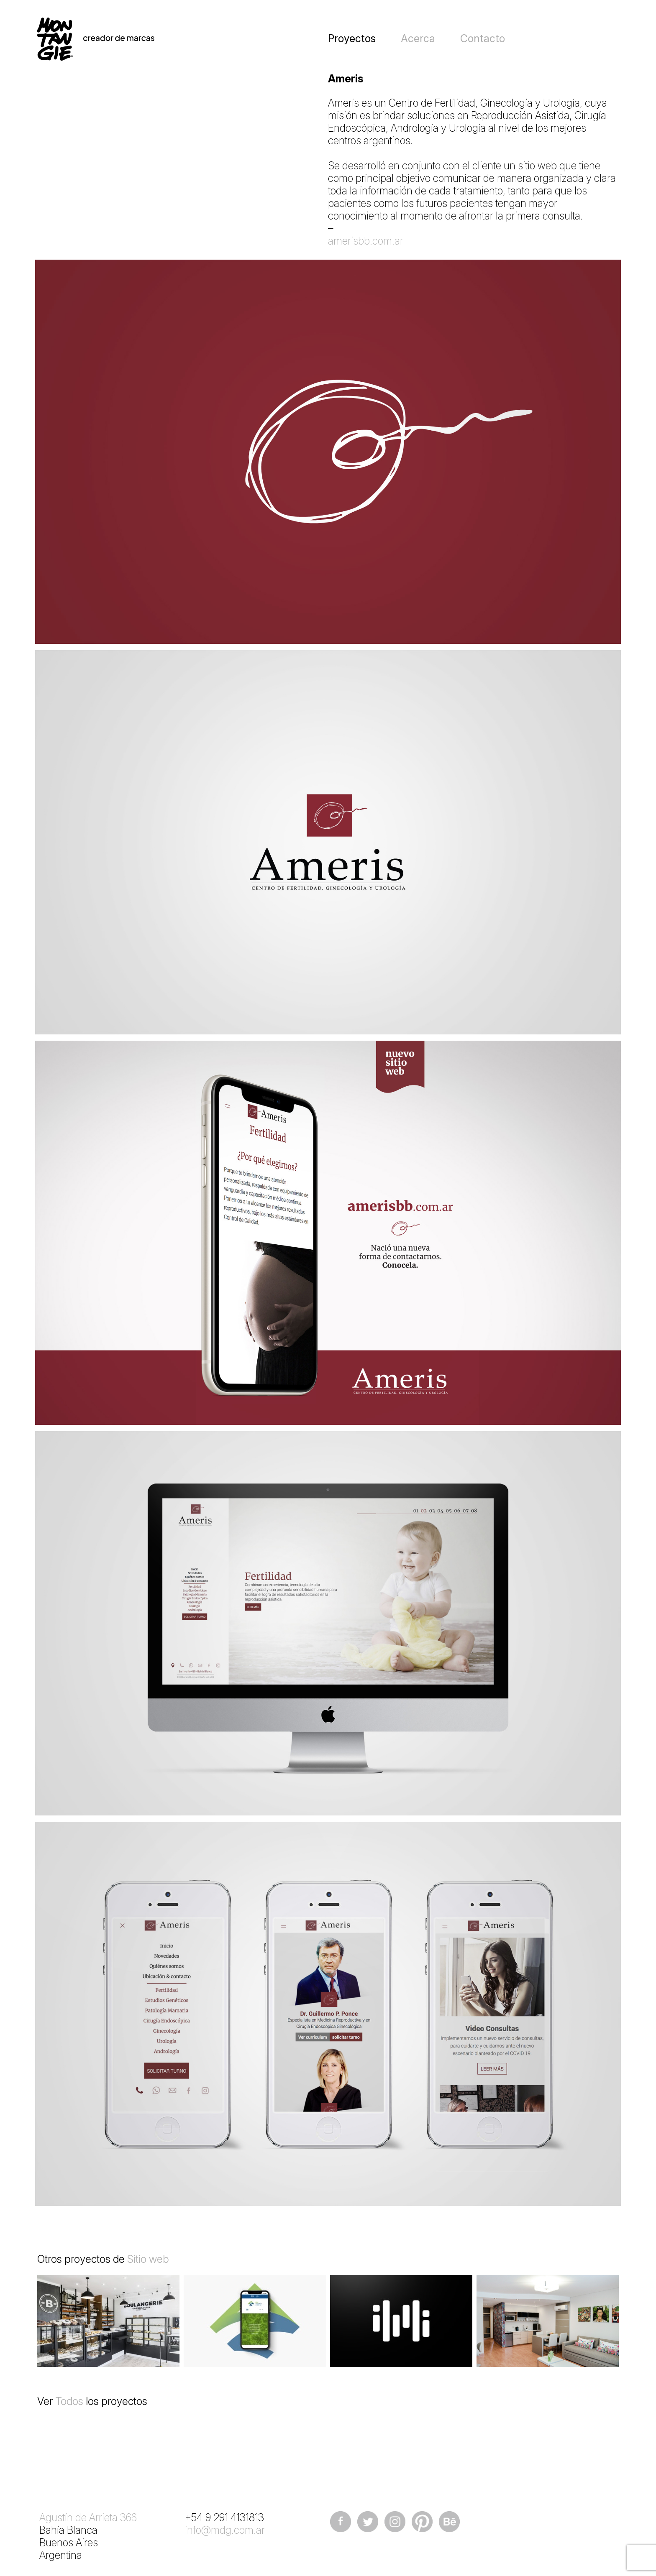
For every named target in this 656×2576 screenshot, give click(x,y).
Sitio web (148, 2259)
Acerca (418, 38)
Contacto (482, 38)
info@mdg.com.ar (225, 2530)
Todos (69, 2401)
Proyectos (352, 38)
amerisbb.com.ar (365, 241)
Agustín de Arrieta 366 (88, 2517)
